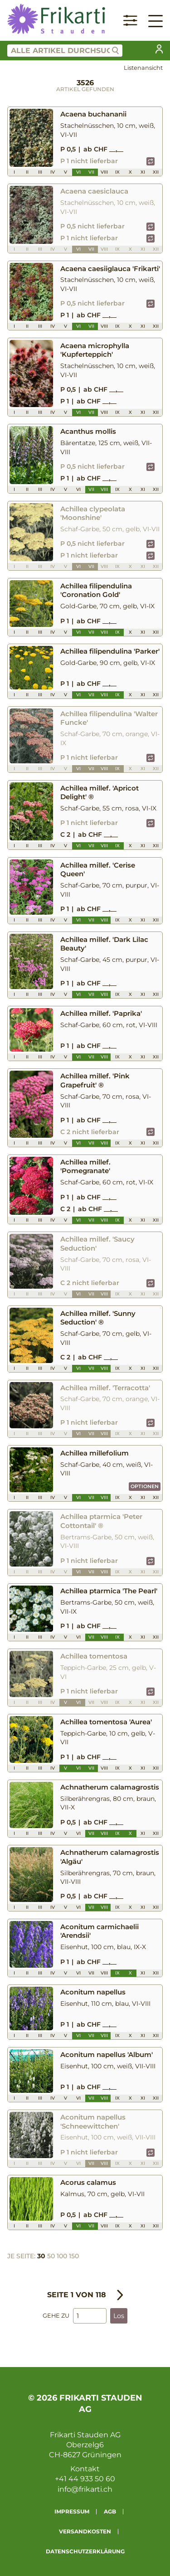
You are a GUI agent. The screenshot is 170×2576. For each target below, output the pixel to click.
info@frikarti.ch (85, 2489)
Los (118, 2316)
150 (74, 2256)
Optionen (145, 1486)
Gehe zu (56, 2315)
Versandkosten (85, 2531)
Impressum (71, 2511)
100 (62, 2256)
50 (51, 2256)
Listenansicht (143, 67)
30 (41, 2256)
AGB (110, 2511)
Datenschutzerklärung (85, 2551)
